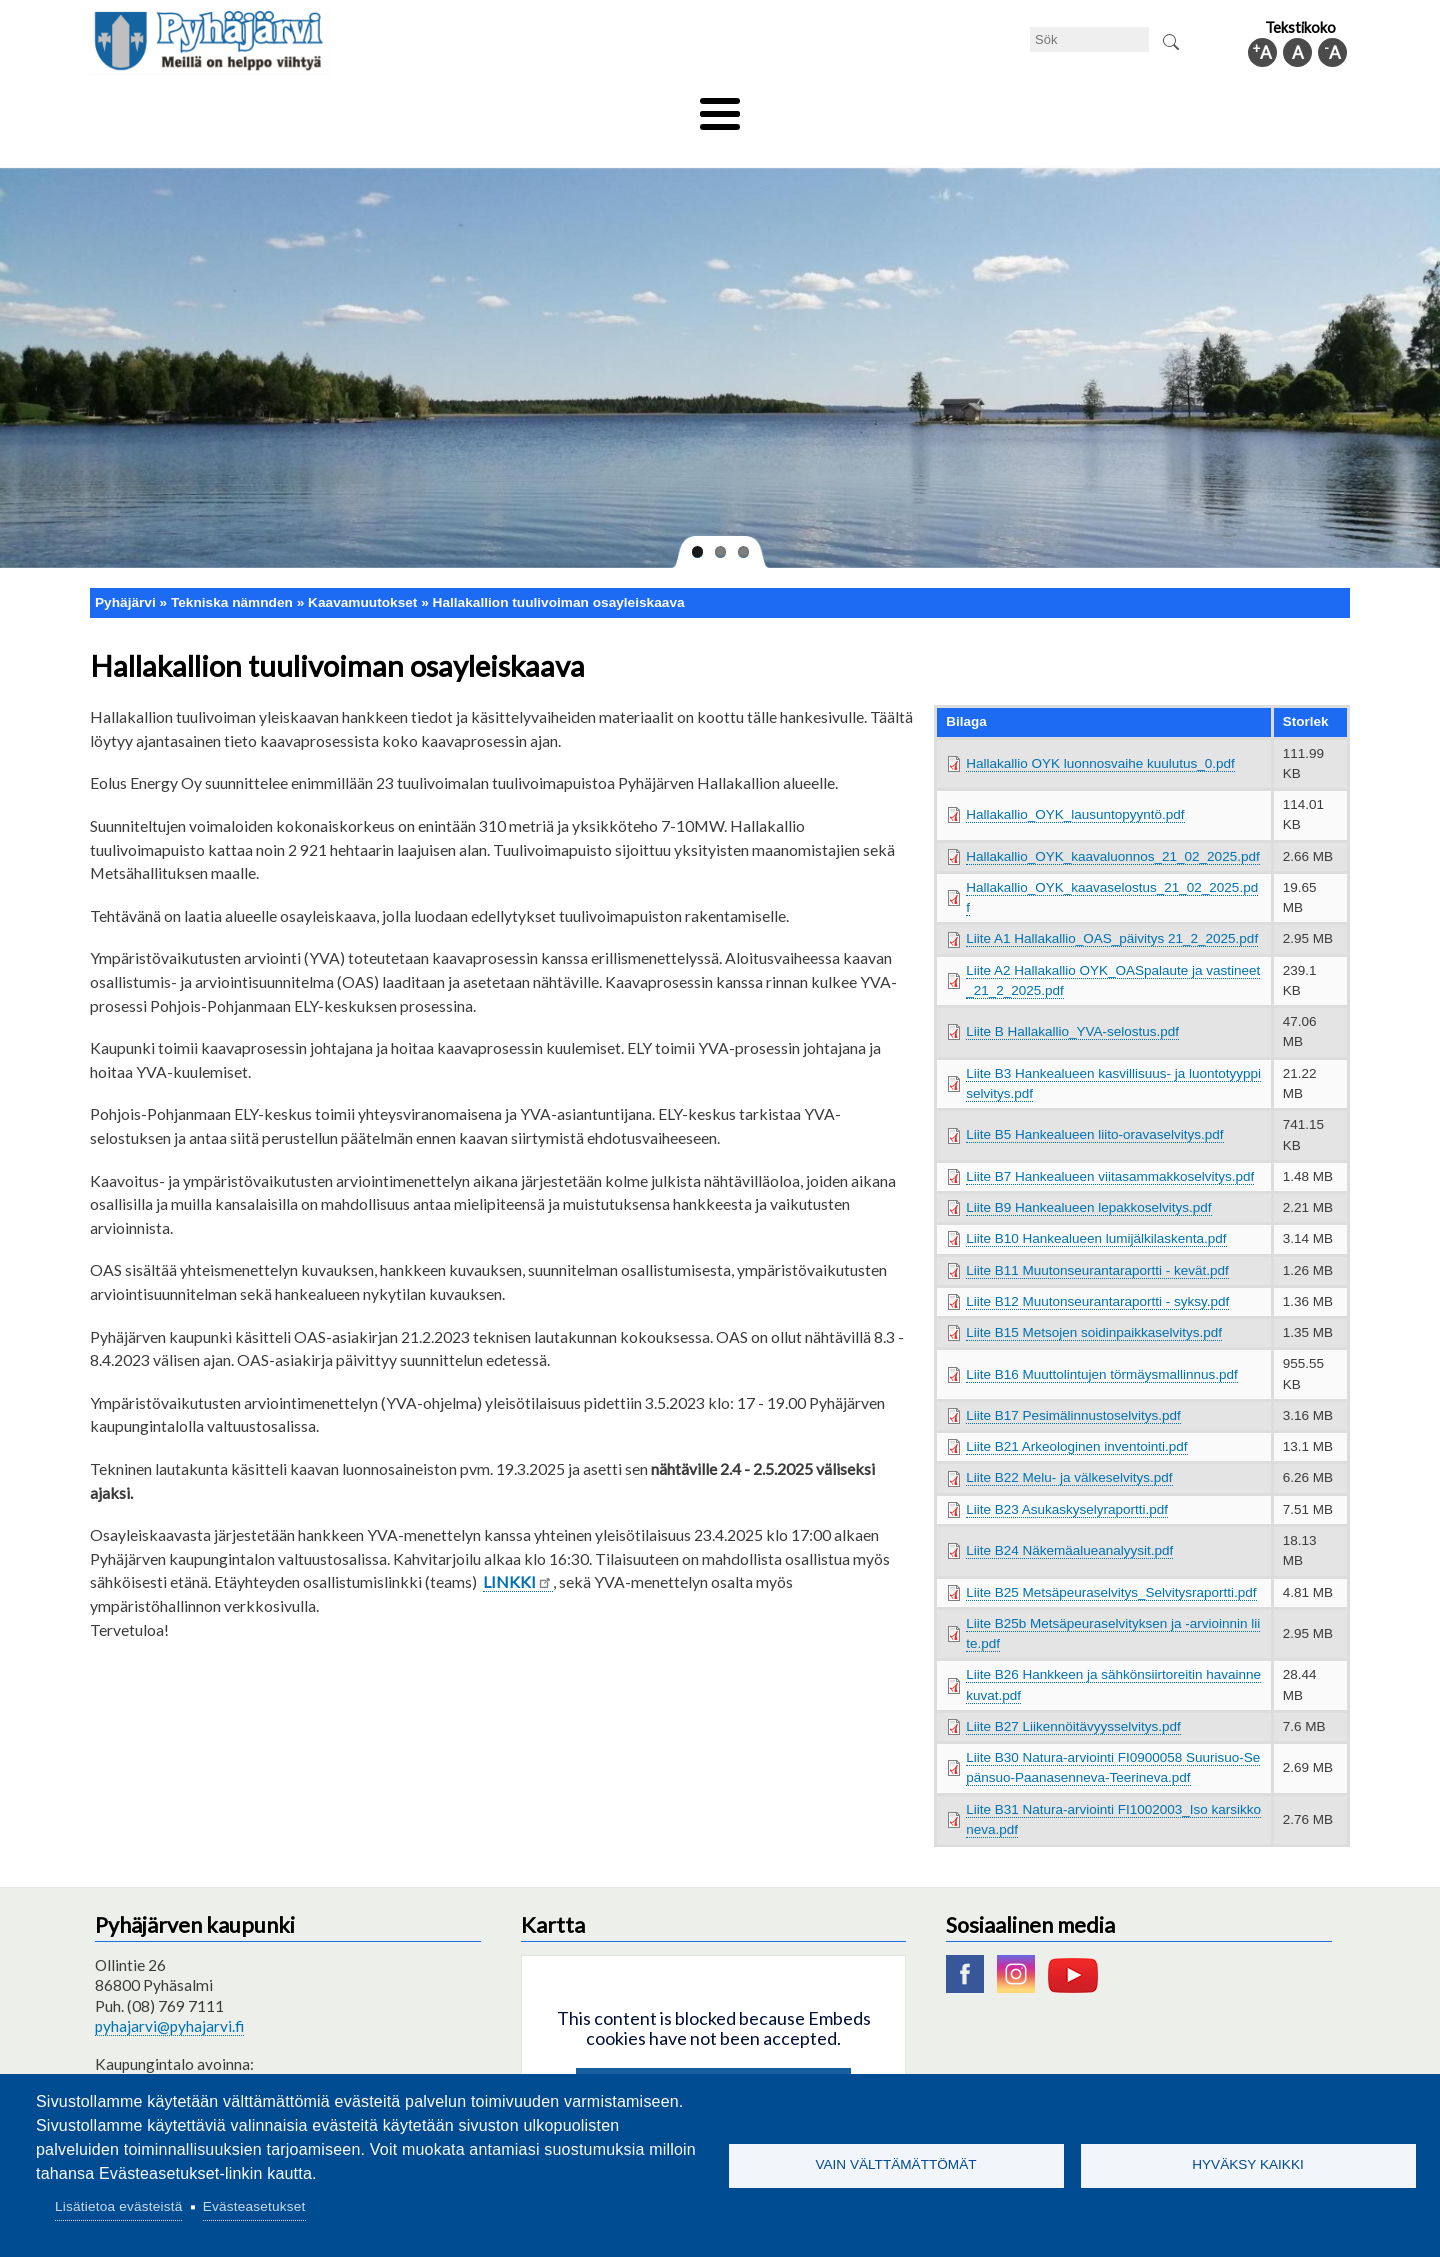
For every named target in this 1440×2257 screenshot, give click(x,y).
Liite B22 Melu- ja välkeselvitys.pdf (1069, 1444)
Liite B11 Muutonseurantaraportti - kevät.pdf (1097, 1236)
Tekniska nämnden (253, 107)
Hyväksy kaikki (1248, 2164)
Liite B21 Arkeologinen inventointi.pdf (1076, 1413)
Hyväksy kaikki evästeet (713, 2058)
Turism (777, 107)
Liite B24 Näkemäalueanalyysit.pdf (1069, 1517)
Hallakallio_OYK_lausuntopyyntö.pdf (1075, 781)
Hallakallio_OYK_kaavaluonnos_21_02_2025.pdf (1112, 822)
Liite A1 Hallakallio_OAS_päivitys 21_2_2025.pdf (1112, 905)
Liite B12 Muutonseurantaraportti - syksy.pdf (1097, 1267)
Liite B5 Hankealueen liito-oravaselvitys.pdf (1094, 1101)
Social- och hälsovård (645, 107)
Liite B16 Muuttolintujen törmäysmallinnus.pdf (1102, 1340)
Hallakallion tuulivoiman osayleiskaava (559, 568)
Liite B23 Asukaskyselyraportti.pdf (1067, 1475)
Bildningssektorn (406, 107)
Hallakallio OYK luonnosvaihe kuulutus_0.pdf (1100, 729)
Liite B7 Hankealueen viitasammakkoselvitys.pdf (1110, 1142)
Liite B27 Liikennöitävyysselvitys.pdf (1073, 1692)
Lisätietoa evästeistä (118, 2206)
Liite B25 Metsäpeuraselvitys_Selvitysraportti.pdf (1111, 1558)
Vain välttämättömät (895, 2164)
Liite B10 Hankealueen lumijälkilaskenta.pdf (1096, 1205)
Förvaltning (1086, 107)
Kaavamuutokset (362, 568)
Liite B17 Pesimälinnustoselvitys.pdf (1073, 1381)
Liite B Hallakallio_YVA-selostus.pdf (1072, 998)
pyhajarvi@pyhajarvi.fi (169, 1992)
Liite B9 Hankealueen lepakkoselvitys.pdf (1088, 1174)
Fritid (518, 107)
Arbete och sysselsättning (924, 107)
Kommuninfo (1205, 107)
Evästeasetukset (254, 2206)
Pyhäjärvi (125, 568)
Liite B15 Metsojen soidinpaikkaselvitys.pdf (1094, 1299)
